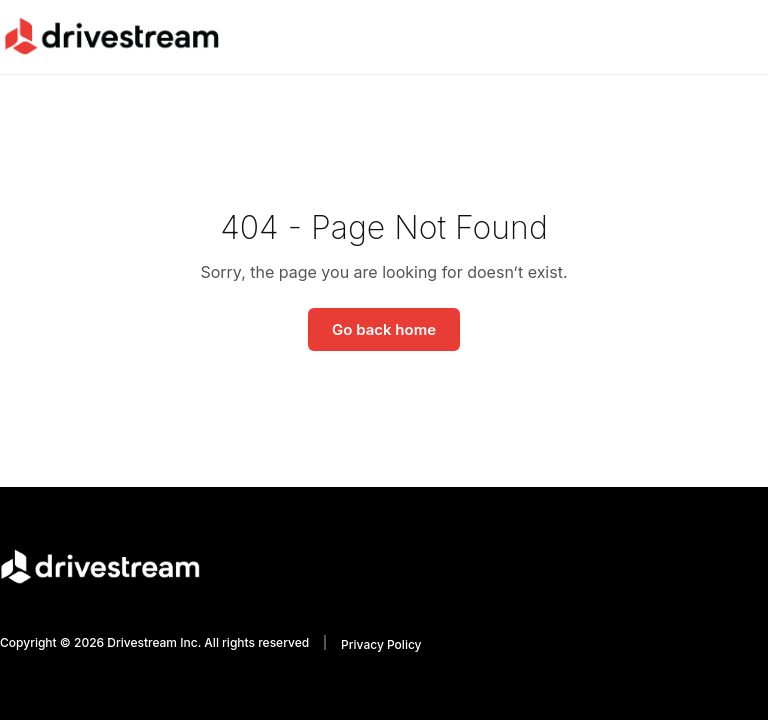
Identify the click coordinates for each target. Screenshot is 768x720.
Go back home (384, 329)
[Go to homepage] (111, 36)
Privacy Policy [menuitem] (381, 644)
